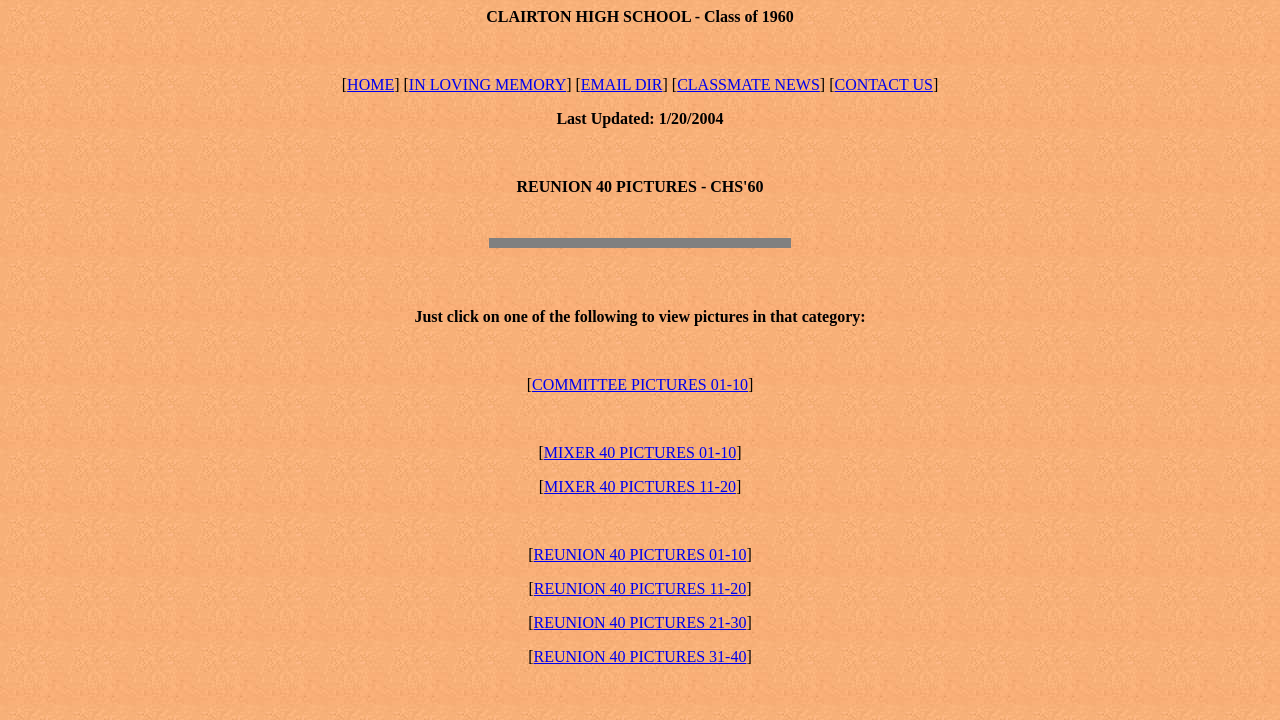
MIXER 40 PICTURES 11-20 (640, 486)
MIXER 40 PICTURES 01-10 (640, 452)
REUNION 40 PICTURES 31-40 (640, 656)
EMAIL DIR (622, 84)
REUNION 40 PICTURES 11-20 (640, 588)
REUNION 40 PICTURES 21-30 (640, 622)
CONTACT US (883, 84)
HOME (370, 84)
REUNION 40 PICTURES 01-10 (640, 554)
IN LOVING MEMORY (487, 84)
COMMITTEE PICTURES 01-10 (640, 384)
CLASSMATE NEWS (748, 84)
